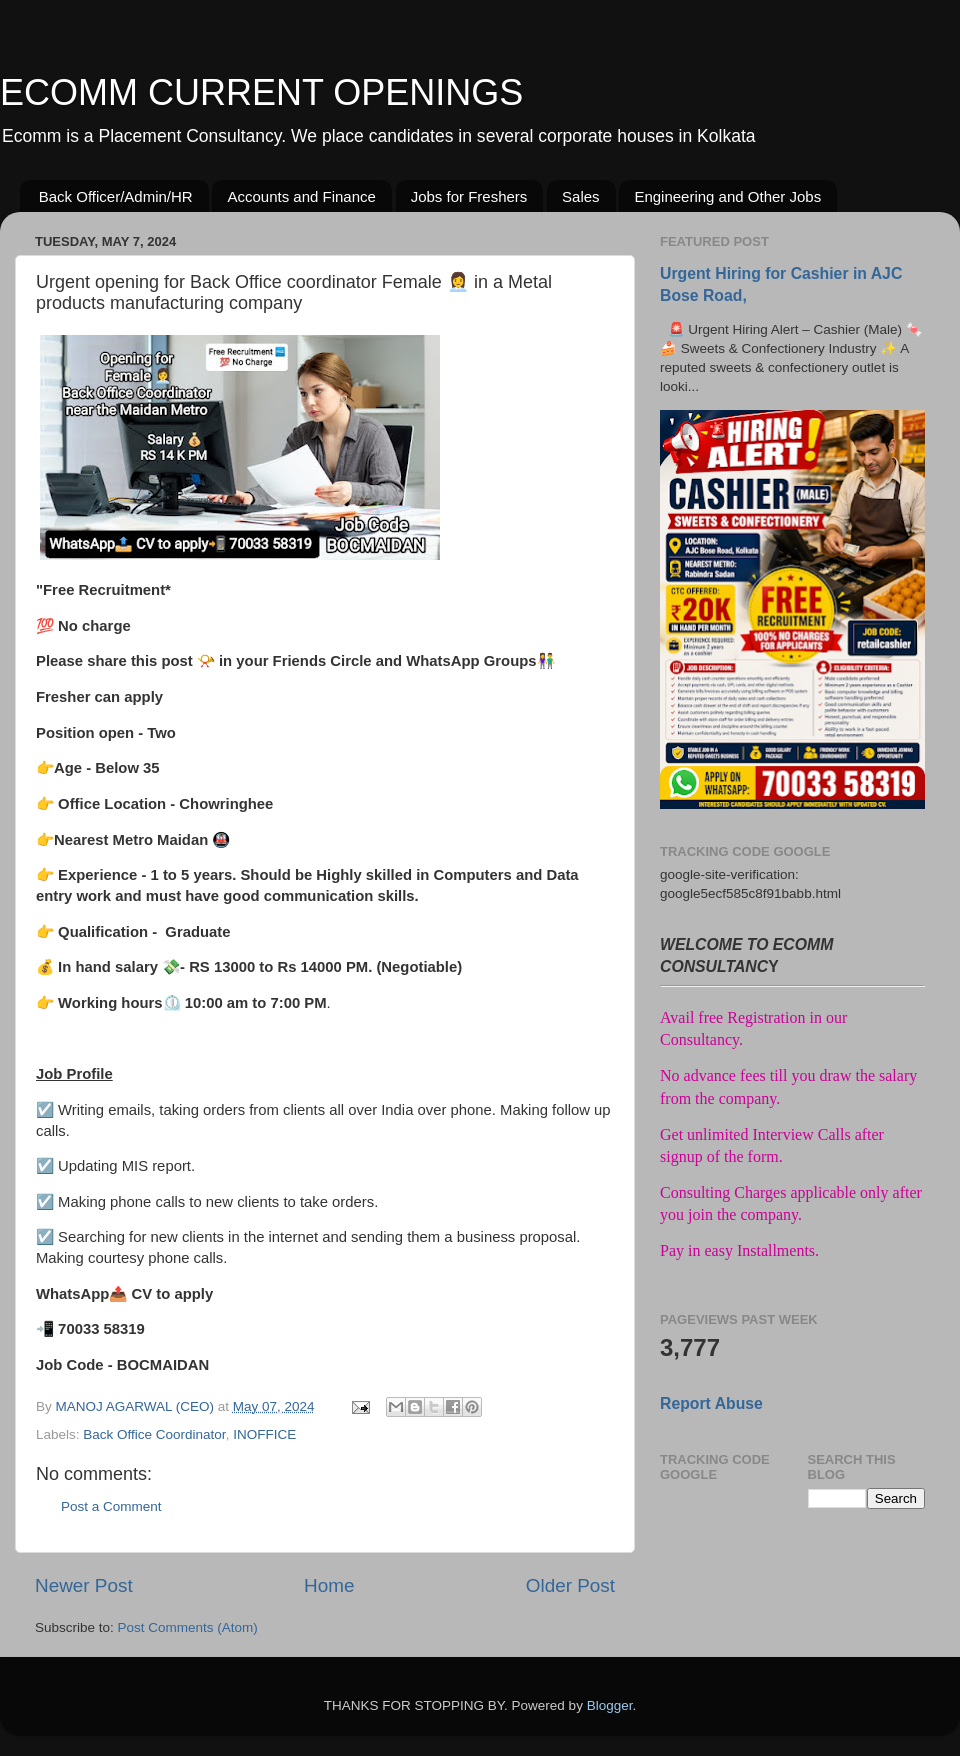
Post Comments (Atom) (188, 1627)
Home (329, 1585)
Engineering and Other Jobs (727, 196)
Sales (581, 196)
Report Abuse (711, 1403)
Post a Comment (111, 1506)
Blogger (610, 1705)
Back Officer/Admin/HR (116, 196)
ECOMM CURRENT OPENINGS (261, 92)
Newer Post (84, 1585)
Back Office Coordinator (154, 1434)
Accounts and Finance (301, 196)
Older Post (570, 1585)
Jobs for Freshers (469, 196)
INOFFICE (264, 1434)
